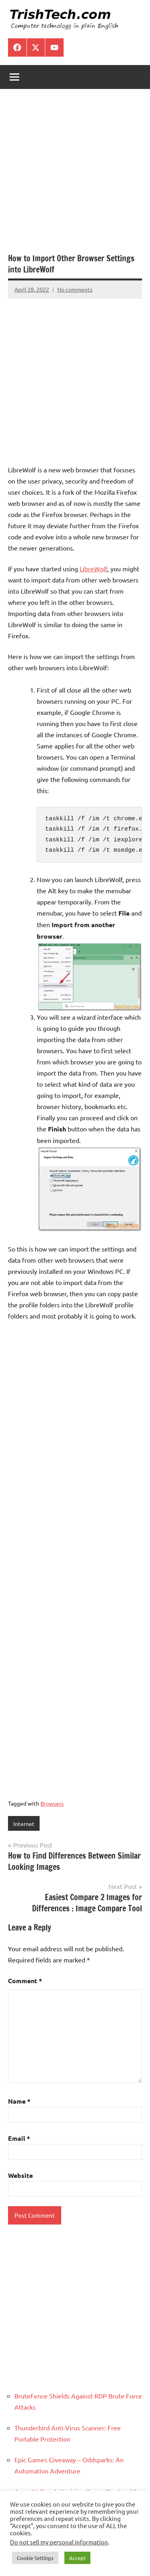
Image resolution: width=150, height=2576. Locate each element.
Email (19, 2138)
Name (19, 2101)
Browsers (52, 1803)
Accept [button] (77, 2557)
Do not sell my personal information (59, 2542)
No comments (74, 289)
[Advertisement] (75, 175)
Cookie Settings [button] (35, 2557)
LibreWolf (93, 568)
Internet (23, 1823)
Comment (25, 1980)
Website (20, 2175)
